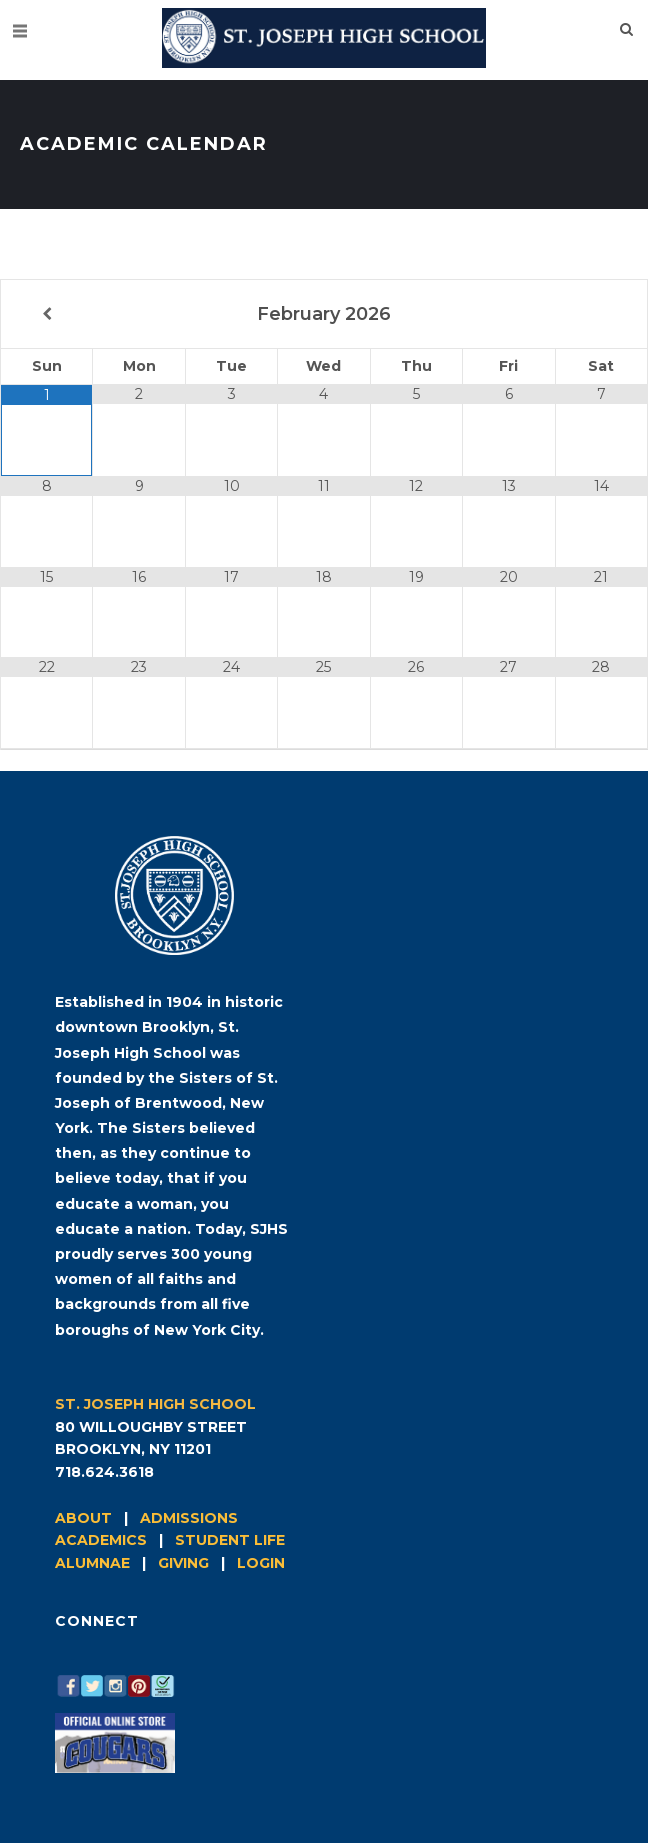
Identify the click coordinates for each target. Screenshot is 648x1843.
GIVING (183, 1563)
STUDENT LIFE (230, 1540)
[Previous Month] (47, 314)
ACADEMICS (101, 1540)
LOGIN (261, 1563)
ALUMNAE (92, 1563)
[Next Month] (601, 314)
